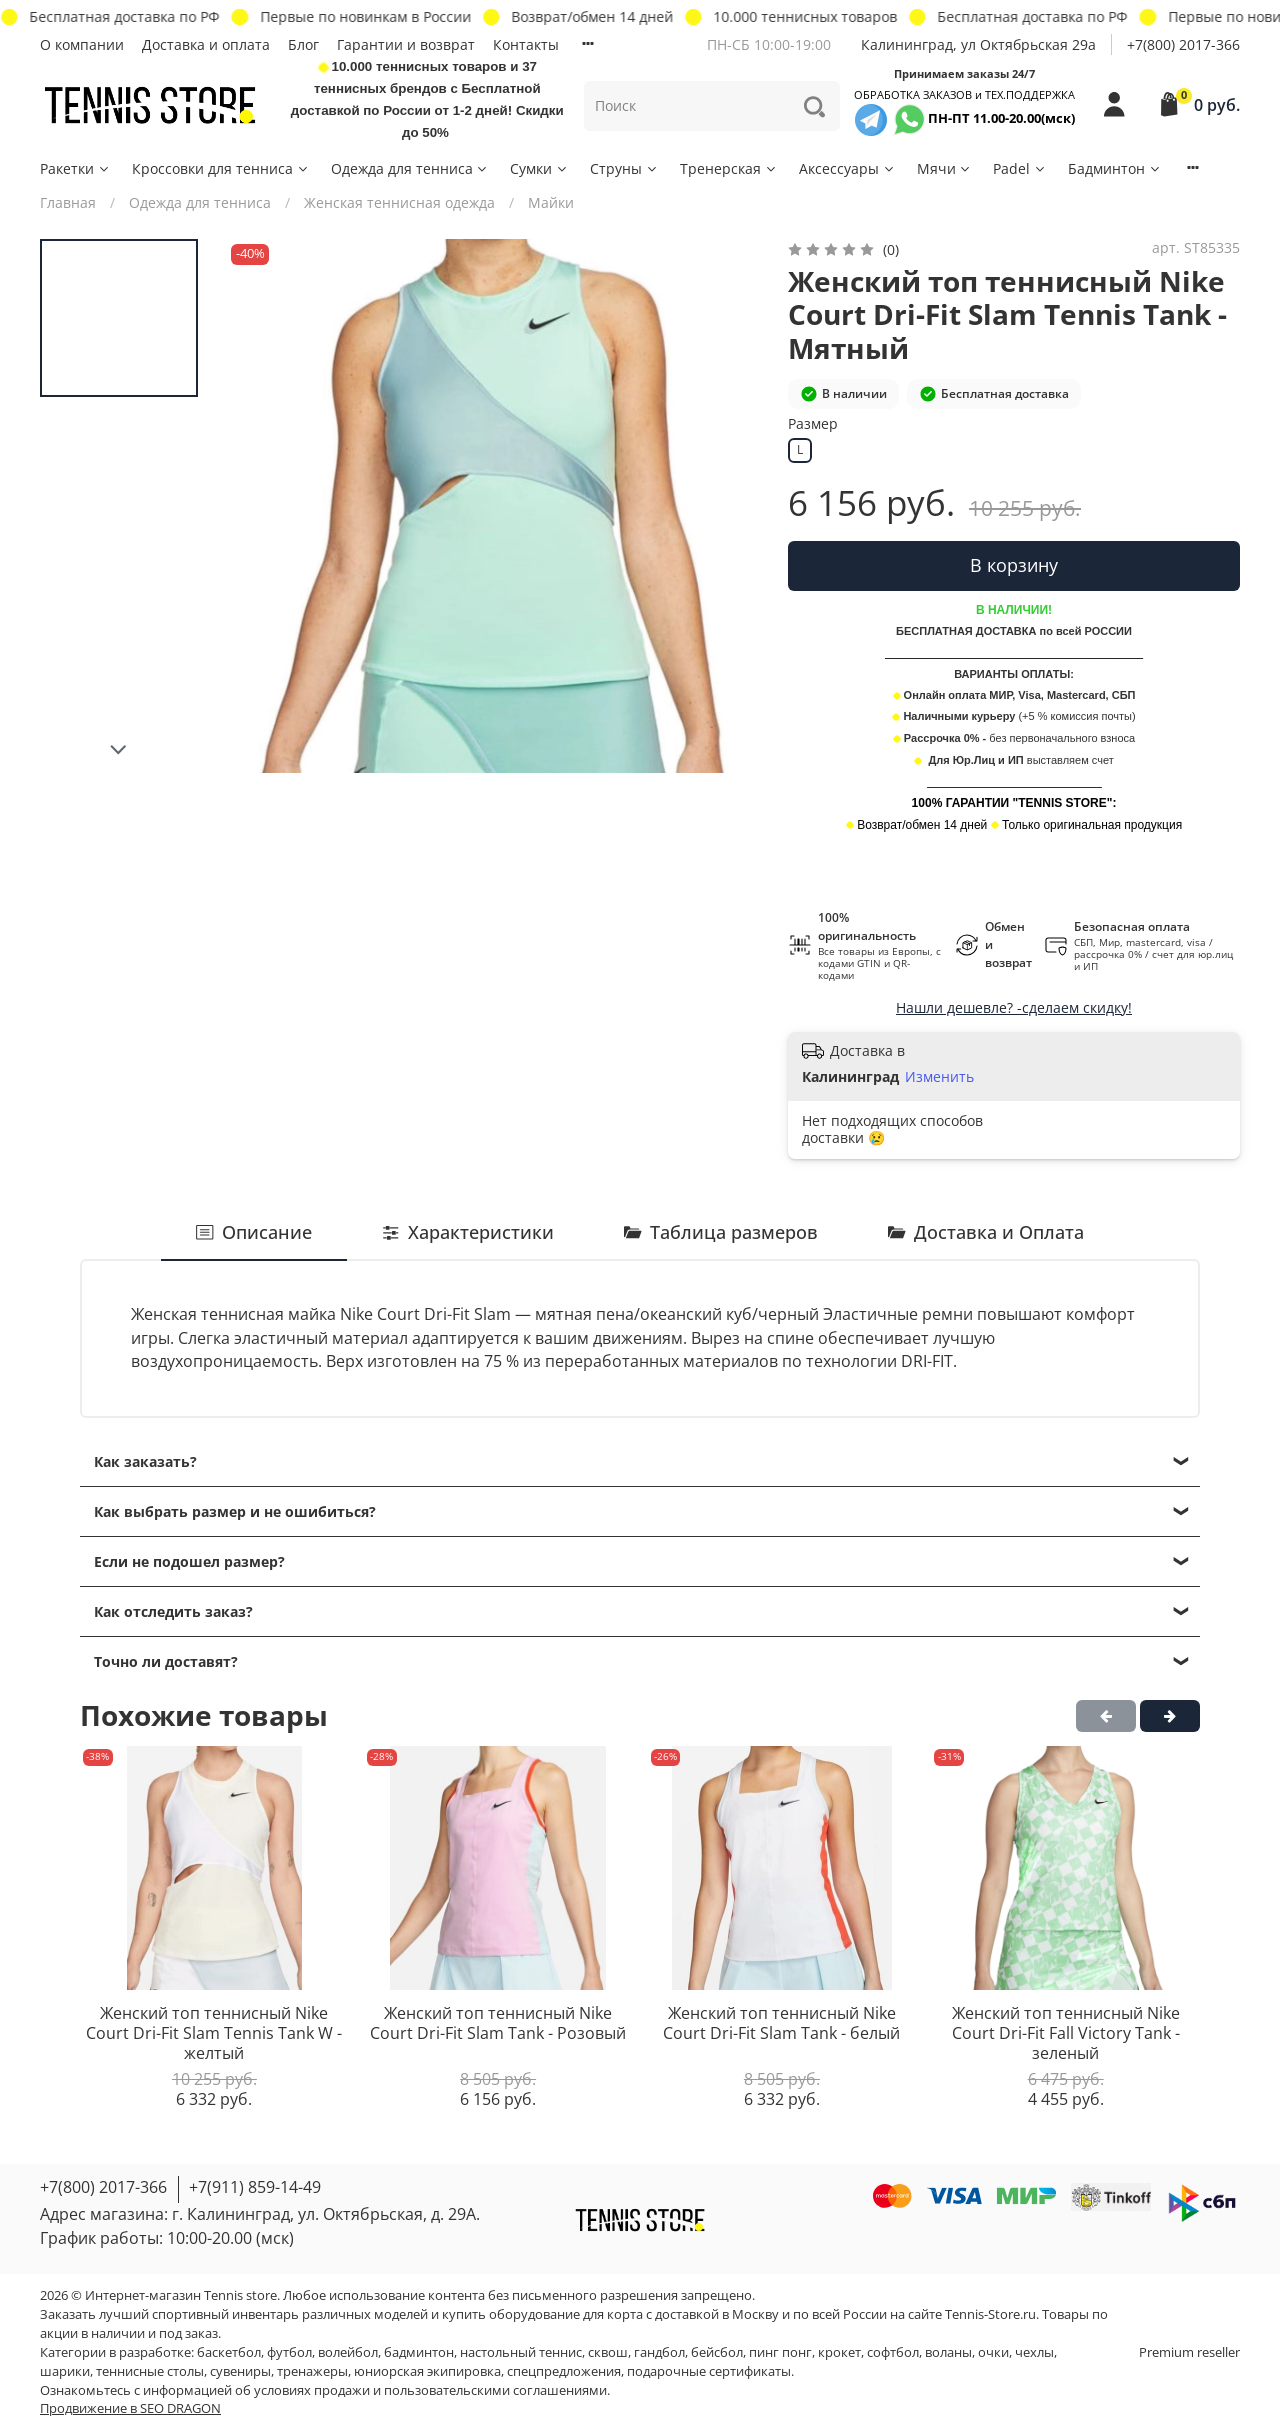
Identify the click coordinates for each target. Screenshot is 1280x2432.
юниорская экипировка (427, 2371)
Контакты (526, 44)
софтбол (893, 2352)
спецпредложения (564, 2371)
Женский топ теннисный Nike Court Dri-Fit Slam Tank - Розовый (498, 2024)
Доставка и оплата (206, 44)
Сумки (539, 168)
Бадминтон (1115, 168)
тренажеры (312, 2371)
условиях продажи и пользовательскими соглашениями (430, 2390)
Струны (624, 168)
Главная (68, 202)
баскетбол (229, 2352)
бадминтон (419, 2352)
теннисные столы (150, 2371)
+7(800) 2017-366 (1183, 44)
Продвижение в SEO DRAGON (130, 2408)
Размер (813, 424)
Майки (551, 202)
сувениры (240, 2371)
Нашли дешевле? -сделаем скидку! (1014, 1007)
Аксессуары (847, 168)
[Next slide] (119, 750)
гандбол (659, 2352)
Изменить (939, 1077)
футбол (289, 2352)
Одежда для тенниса (410, 168)
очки (993, 2352)
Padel (1020, 168)
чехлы (1034, 2352)
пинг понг (780, 2352)
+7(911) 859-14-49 (255, 2187)
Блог (303, 44)
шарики (65, 2371)
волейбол (348, 2352)
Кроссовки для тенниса (221, 168)
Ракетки (75, 168)
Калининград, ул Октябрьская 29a (978, 44)
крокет (839, 2352)
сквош (608, 2352)
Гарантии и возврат (406, 44)
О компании (82, 44)
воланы (948, 2352)
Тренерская (729, 168)
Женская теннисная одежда (399, 202)
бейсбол (717, 2352)
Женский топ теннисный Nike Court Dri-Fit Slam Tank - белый (781, 2024)
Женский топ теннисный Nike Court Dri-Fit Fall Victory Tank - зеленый (1066, 2033)
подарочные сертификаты (709, 2371)
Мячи (945, 168)
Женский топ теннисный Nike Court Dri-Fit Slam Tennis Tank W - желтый (214, 2033)
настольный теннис (521, 2352)
